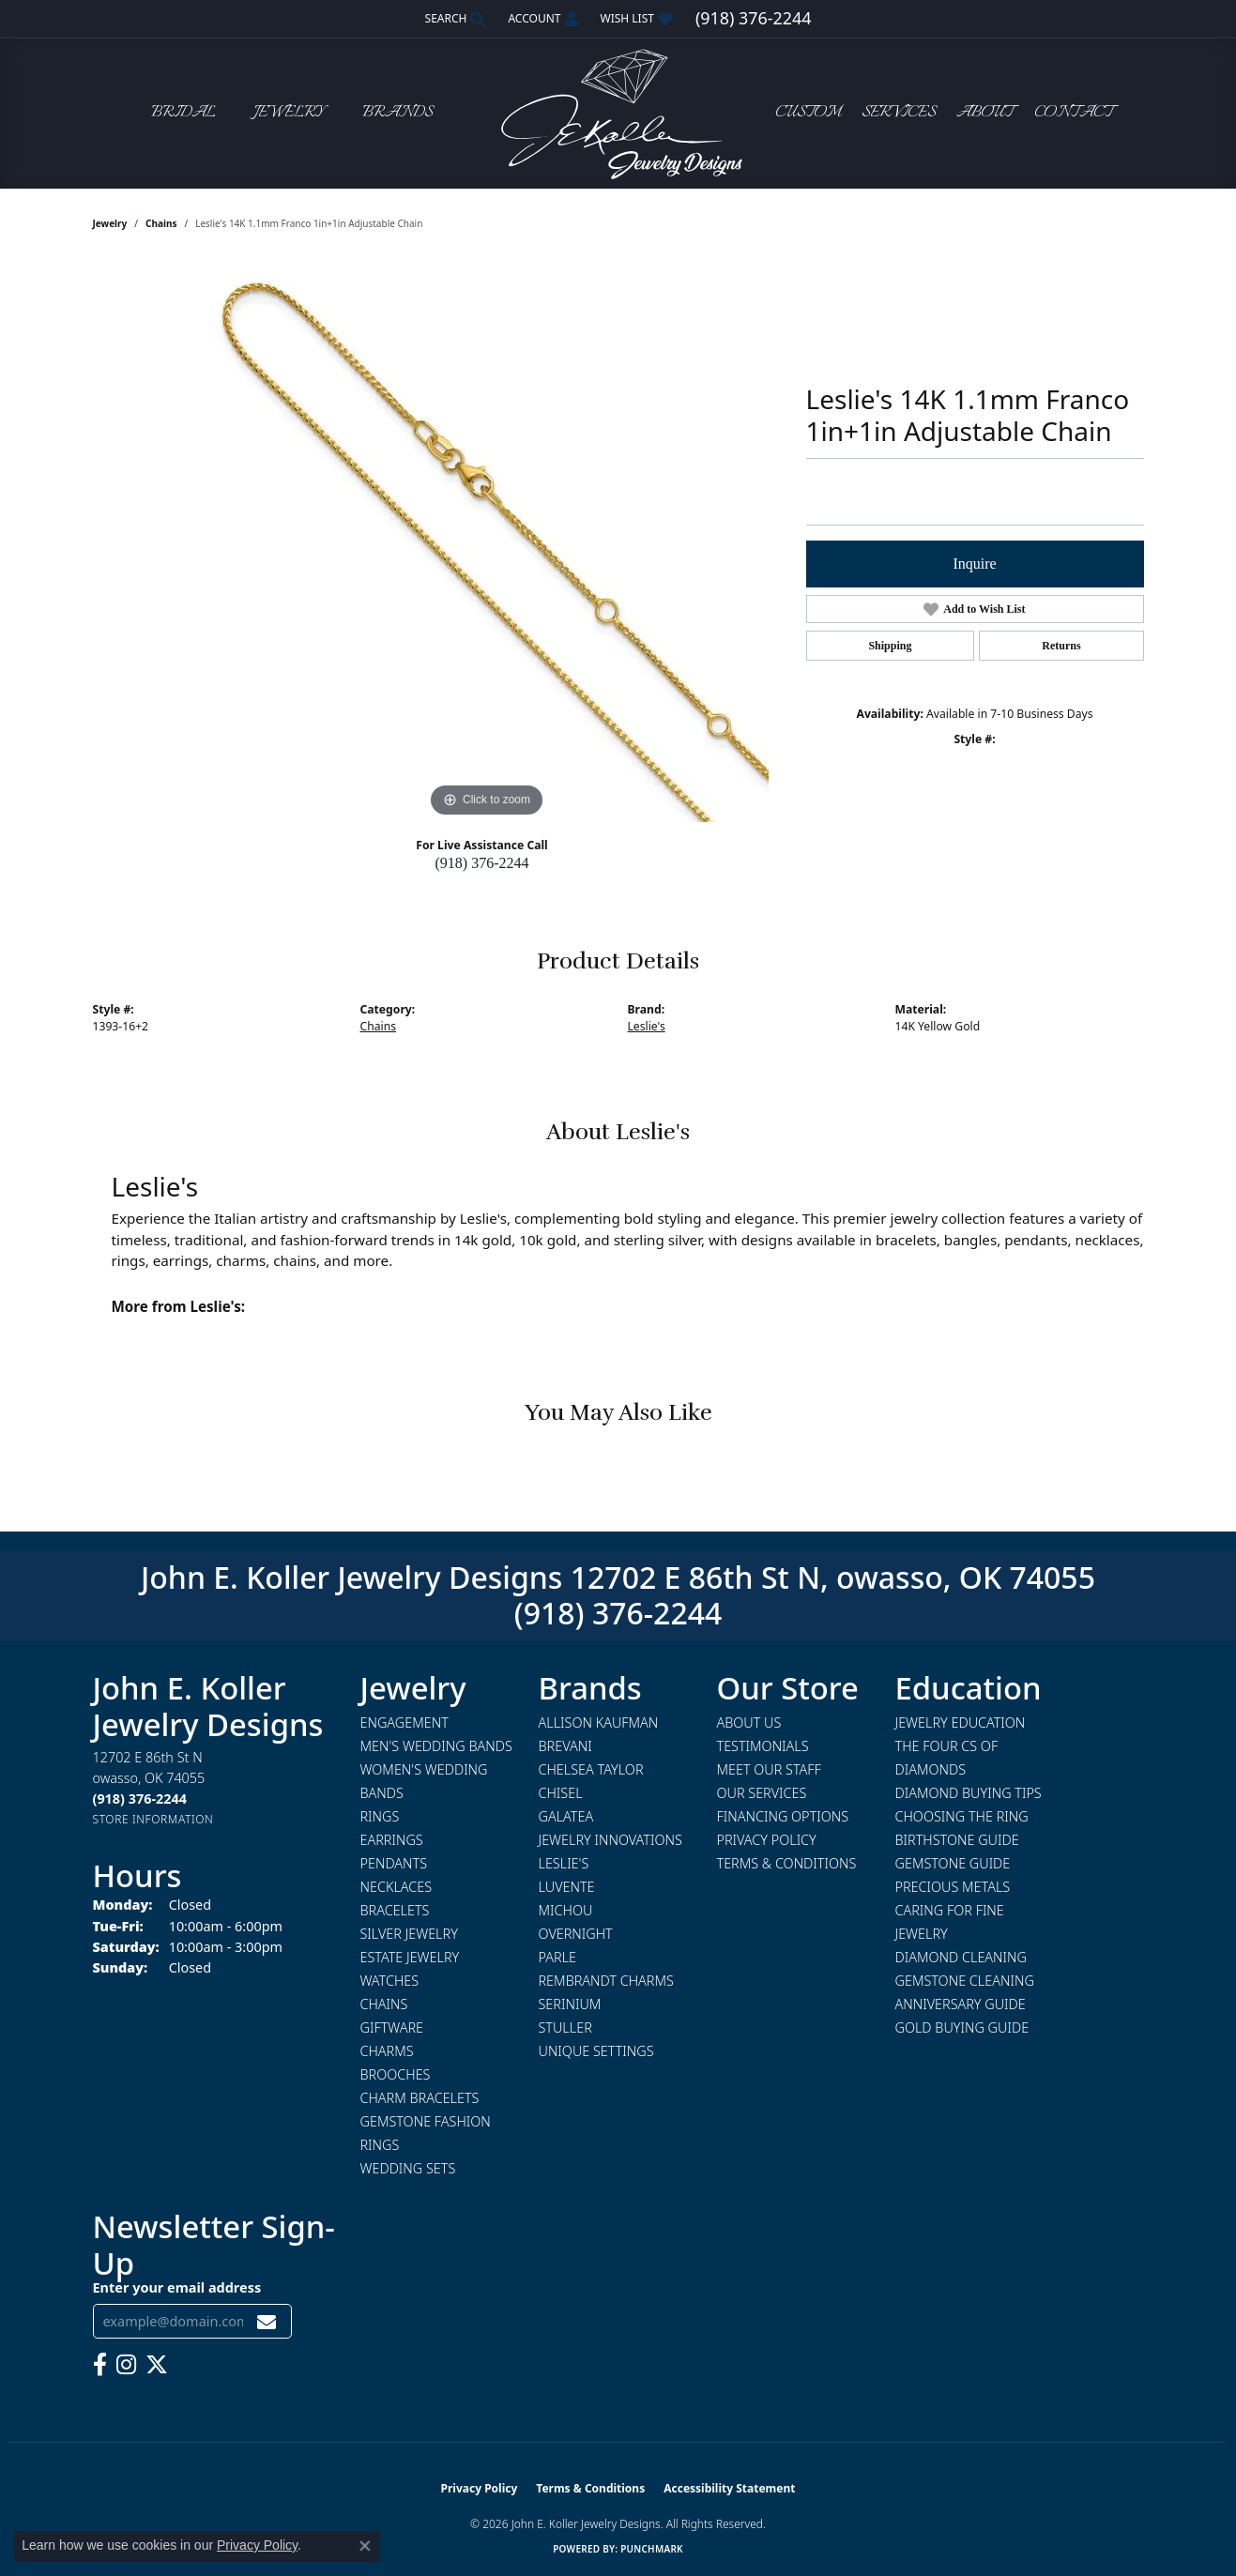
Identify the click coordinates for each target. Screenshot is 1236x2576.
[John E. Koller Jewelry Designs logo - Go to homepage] (618, 113)
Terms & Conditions (787, 1863)
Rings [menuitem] (380, 1816)
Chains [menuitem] (384, 2004)
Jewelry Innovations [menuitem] (610, 1840)
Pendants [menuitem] (394, 1863)
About (985, 113)
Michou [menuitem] (566, 1910)
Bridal (183, 113)
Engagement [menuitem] (404, 1722)
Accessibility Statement (729, 2488)
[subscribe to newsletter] (266, 2321)
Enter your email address (177, 2287)
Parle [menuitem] (558, 1957)
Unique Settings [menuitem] (596, 2051)
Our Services (762, 1793)
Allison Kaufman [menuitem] (599, 1722)
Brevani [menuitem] (565, 1746)
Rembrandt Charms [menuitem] (606, 1980)
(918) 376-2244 (482, 863)
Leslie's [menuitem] (564, 1863)
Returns (1061, 645)
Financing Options (783, 1816)
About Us (749, 1722)
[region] (487, 540)
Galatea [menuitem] (566, 1816)
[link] (753, 19)
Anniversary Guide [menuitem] (960, 2004)
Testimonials (763, 1746)
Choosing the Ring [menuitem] (962, 1816)
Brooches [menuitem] (395, 2074)
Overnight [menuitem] (576, 1934)
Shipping (889, 645)
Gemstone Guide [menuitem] (953, 1863)
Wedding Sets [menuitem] (408, 2168)
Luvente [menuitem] (567, 1887)
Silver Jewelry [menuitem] (409, 1934)
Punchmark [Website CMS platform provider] (651, 2548)
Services (899, 113)
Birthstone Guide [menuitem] (957, 1840)
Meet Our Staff (769, 1769)
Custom (808, 113)
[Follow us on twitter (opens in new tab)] (156, 2365)
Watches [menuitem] (390, 1980)
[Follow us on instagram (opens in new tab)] (126, 2365)
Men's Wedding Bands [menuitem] (436, 1746)
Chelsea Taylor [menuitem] (591, 1769)
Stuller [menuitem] (565, 2027)
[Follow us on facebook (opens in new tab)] (100, 2365)
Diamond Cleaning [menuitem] (961, 1957)
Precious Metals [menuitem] (953, 1887)
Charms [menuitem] (387, 2051)
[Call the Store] (140, 1798)
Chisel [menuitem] (561, 1793)
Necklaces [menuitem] (396, 1887)
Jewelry (289, 113)
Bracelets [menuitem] (395, 1910)
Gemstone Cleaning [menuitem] (964, 1980)
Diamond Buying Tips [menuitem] (968, 1793)
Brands (397, 113)
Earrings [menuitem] (391, 1840)
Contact (1073, 113)
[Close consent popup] (365, 2546)
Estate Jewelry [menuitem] (410, 1957)
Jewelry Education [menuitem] (960, 1722)
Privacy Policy (766, 1840)
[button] (453, 19)
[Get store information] (153, 1819)
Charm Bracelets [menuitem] (420, 2098)
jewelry (110, 223)
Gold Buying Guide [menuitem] (962, 2027)
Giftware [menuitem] (391, 2027)
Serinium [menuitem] (570, 2004)
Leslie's (646, 1026)
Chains (160, 223)
